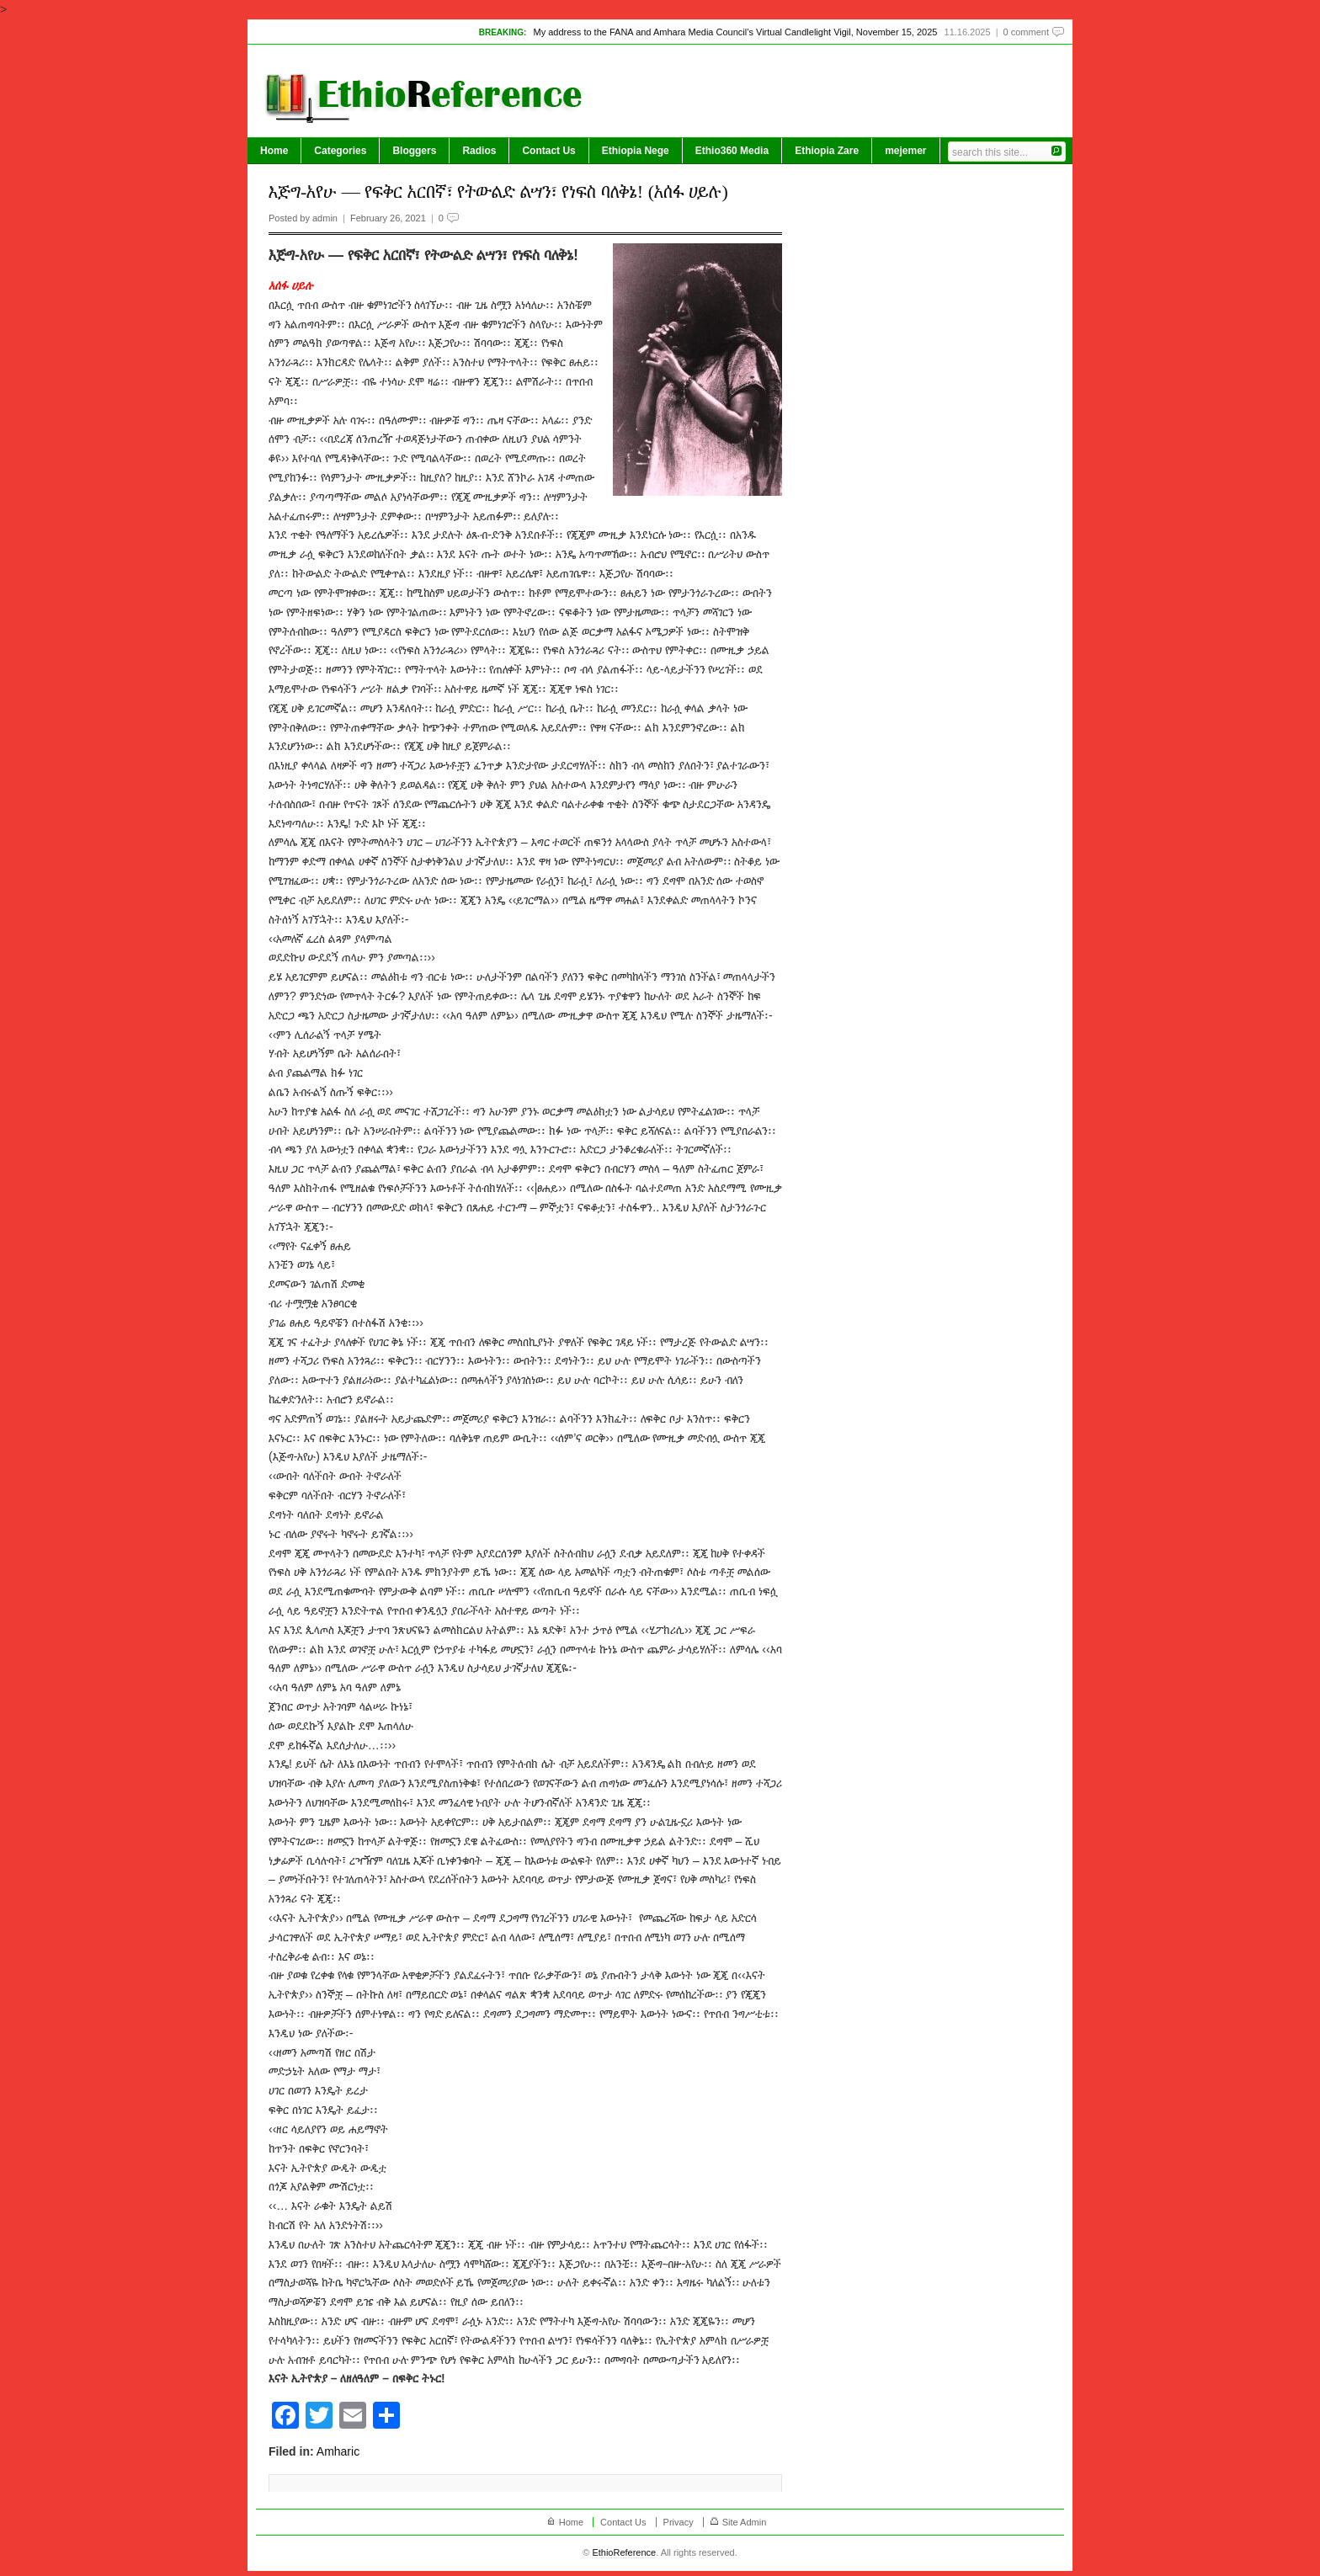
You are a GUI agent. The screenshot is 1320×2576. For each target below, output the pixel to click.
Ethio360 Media (732, 151)
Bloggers (414, 151)
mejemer (905, 151)
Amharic (338, 2451)
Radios (479, 151)
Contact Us (548, 151)
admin (325, 218)
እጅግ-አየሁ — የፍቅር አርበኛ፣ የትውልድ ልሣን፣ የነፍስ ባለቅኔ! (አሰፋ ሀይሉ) (498, 191)
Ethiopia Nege (635, 151)
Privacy (678, 2522)
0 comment (1026, 32)
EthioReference (624, 2552)
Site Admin (744, 2522)
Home (274, 151)
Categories (340, 151)
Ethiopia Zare (827, 151)
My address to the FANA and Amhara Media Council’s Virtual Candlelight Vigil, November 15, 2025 (735, 32)
